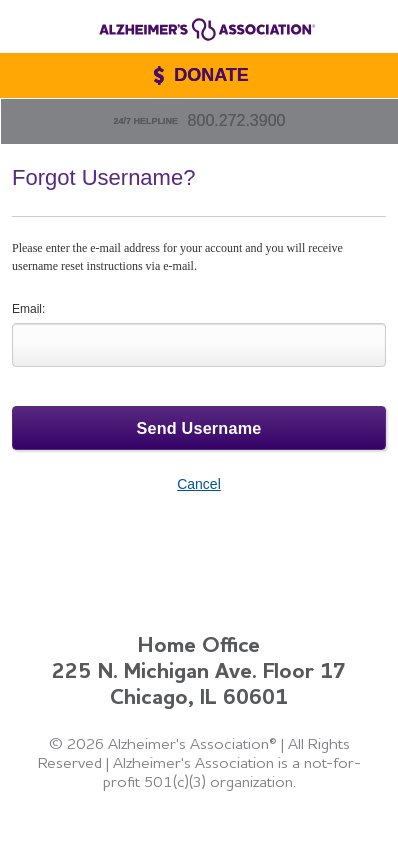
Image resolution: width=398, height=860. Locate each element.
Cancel (199, 484)
